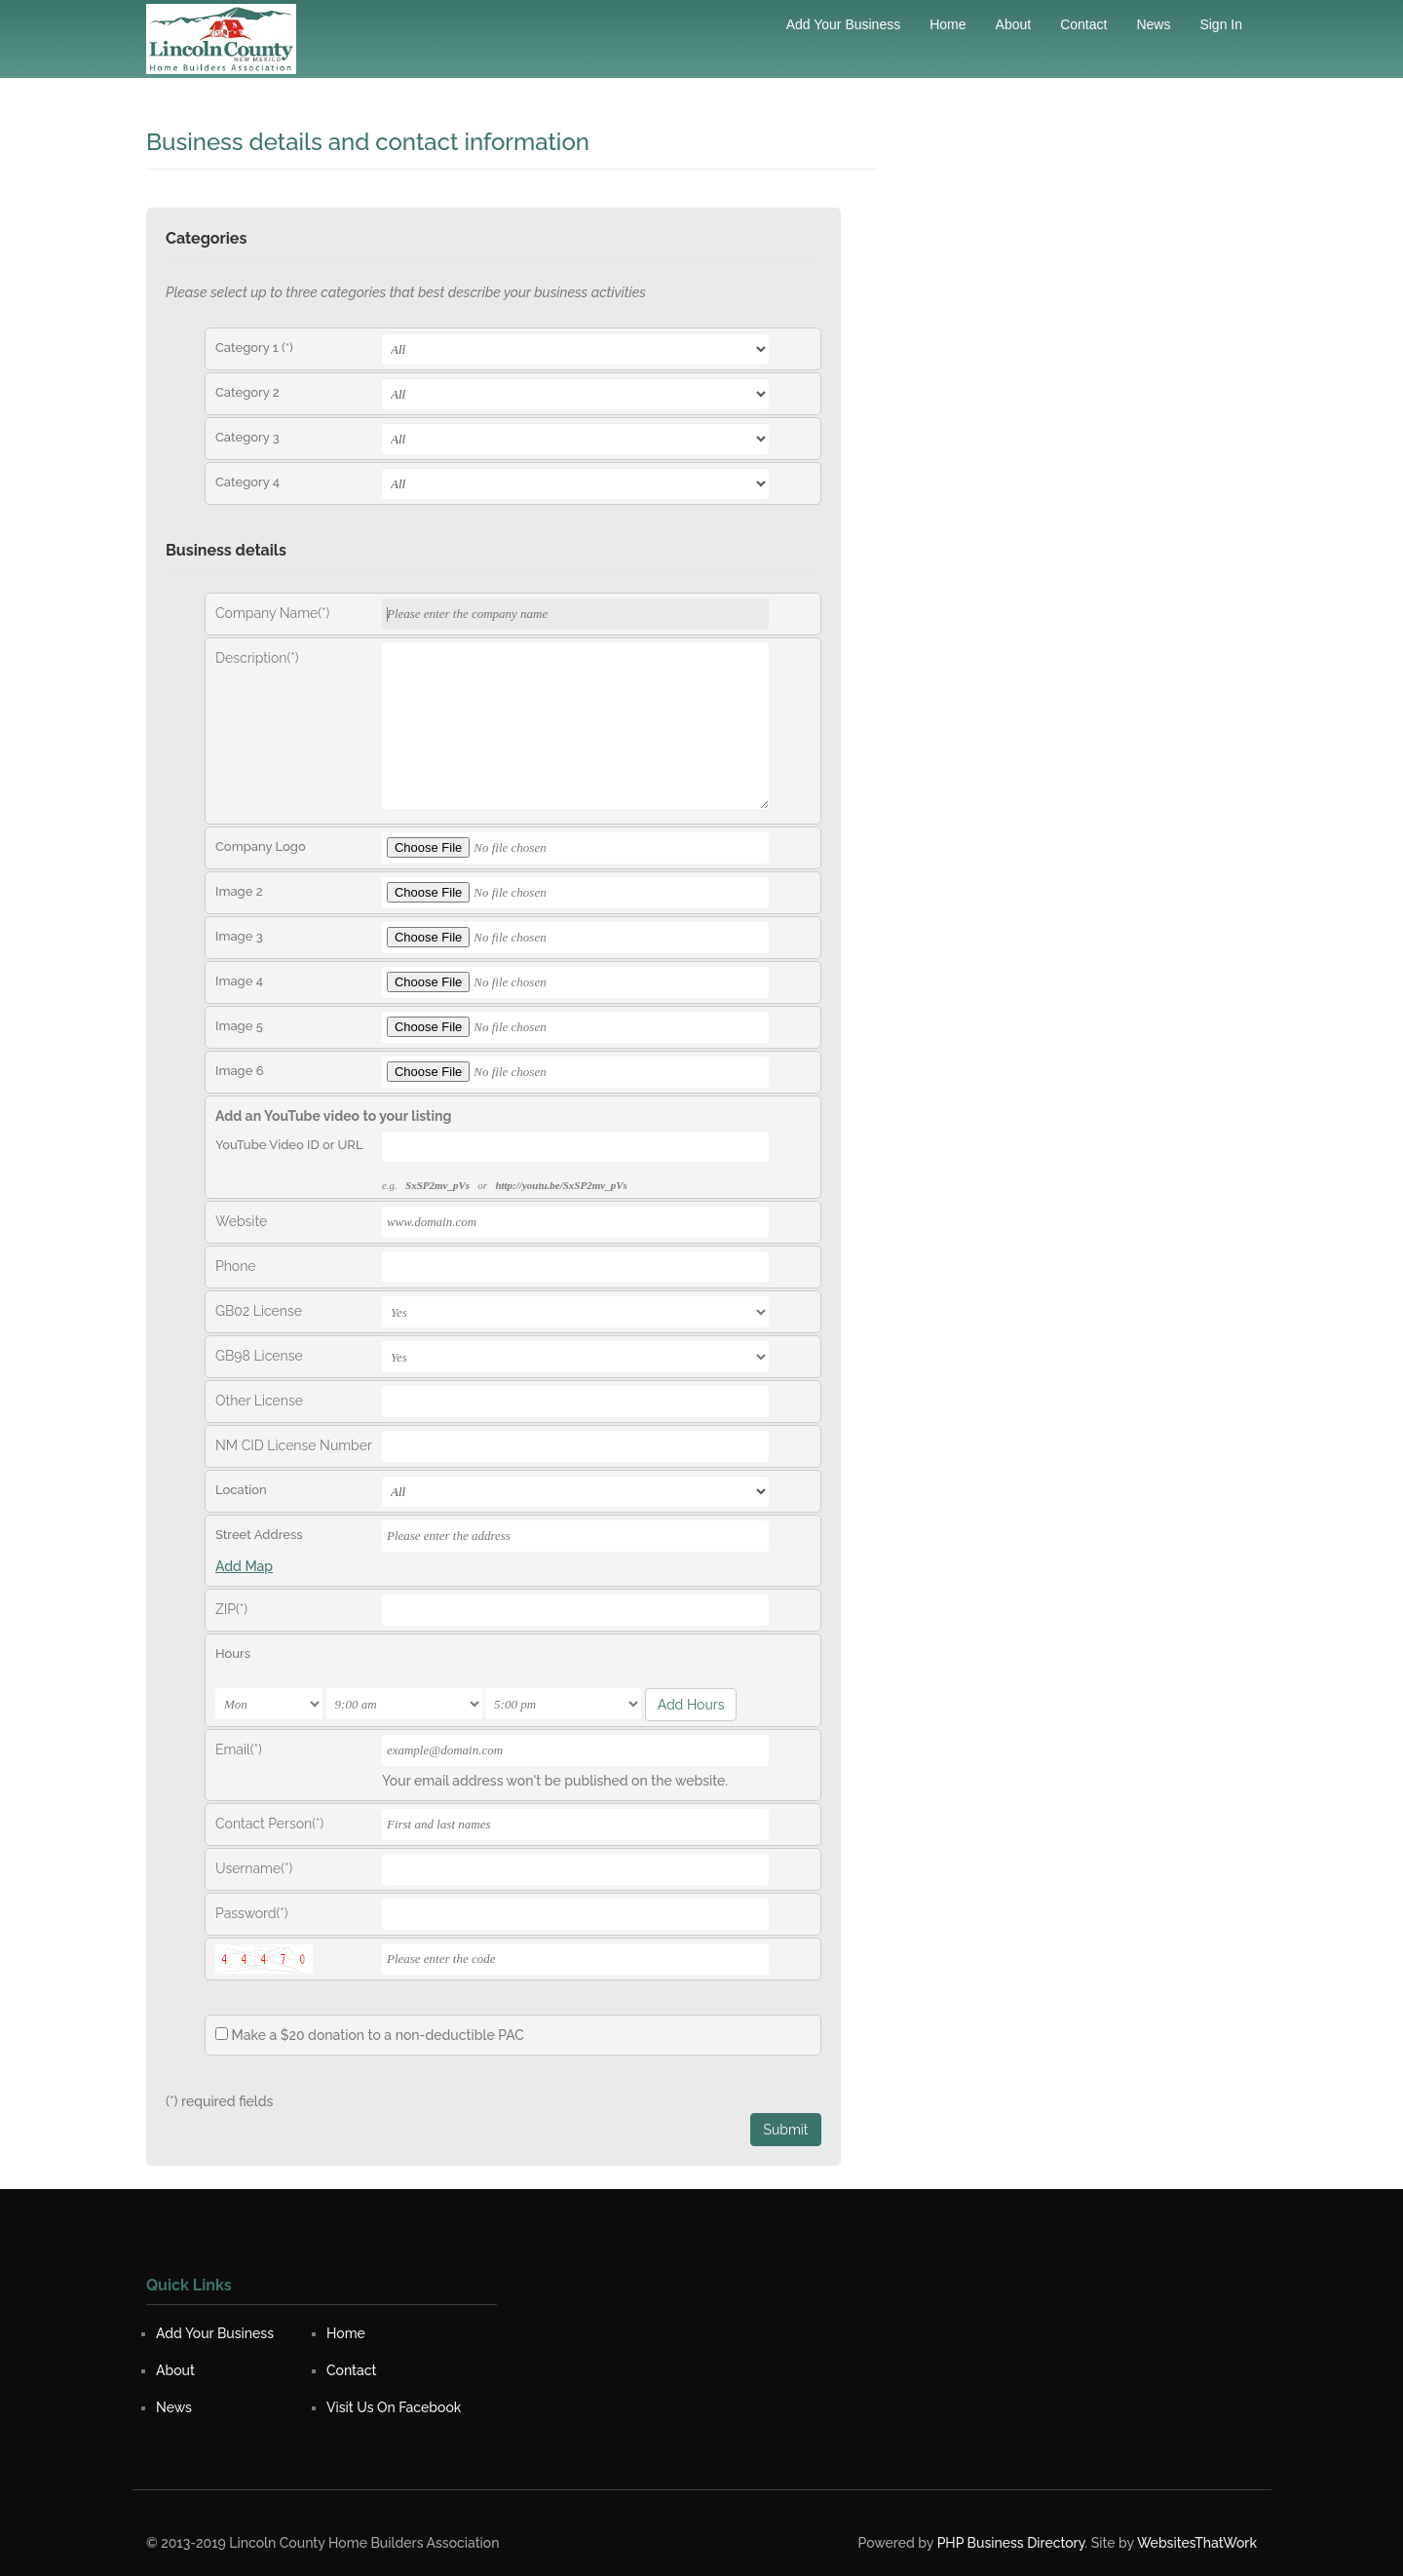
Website (241, 1221)
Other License (259, 1400)
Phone (235, 1266)
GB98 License (259, 1356)
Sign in (1220, 24)
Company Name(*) (272, 613)
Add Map (244, 1566)
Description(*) (256, 658)
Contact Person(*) (269, 1823)
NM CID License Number (293, 1445)
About (1014, 24)
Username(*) (253, 1868)
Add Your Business (843, 24)
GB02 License (258, 1311)
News (1153, 24)
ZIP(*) (231, 1609)
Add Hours (691, 1704)
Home (947, 24)
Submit (785, 2129)
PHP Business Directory (1011, 2543)
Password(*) (251, 1913)
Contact (1083, 24)
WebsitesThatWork (1197, 2543)
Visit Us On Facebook (393, 2407)
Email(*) (238, 1749)
